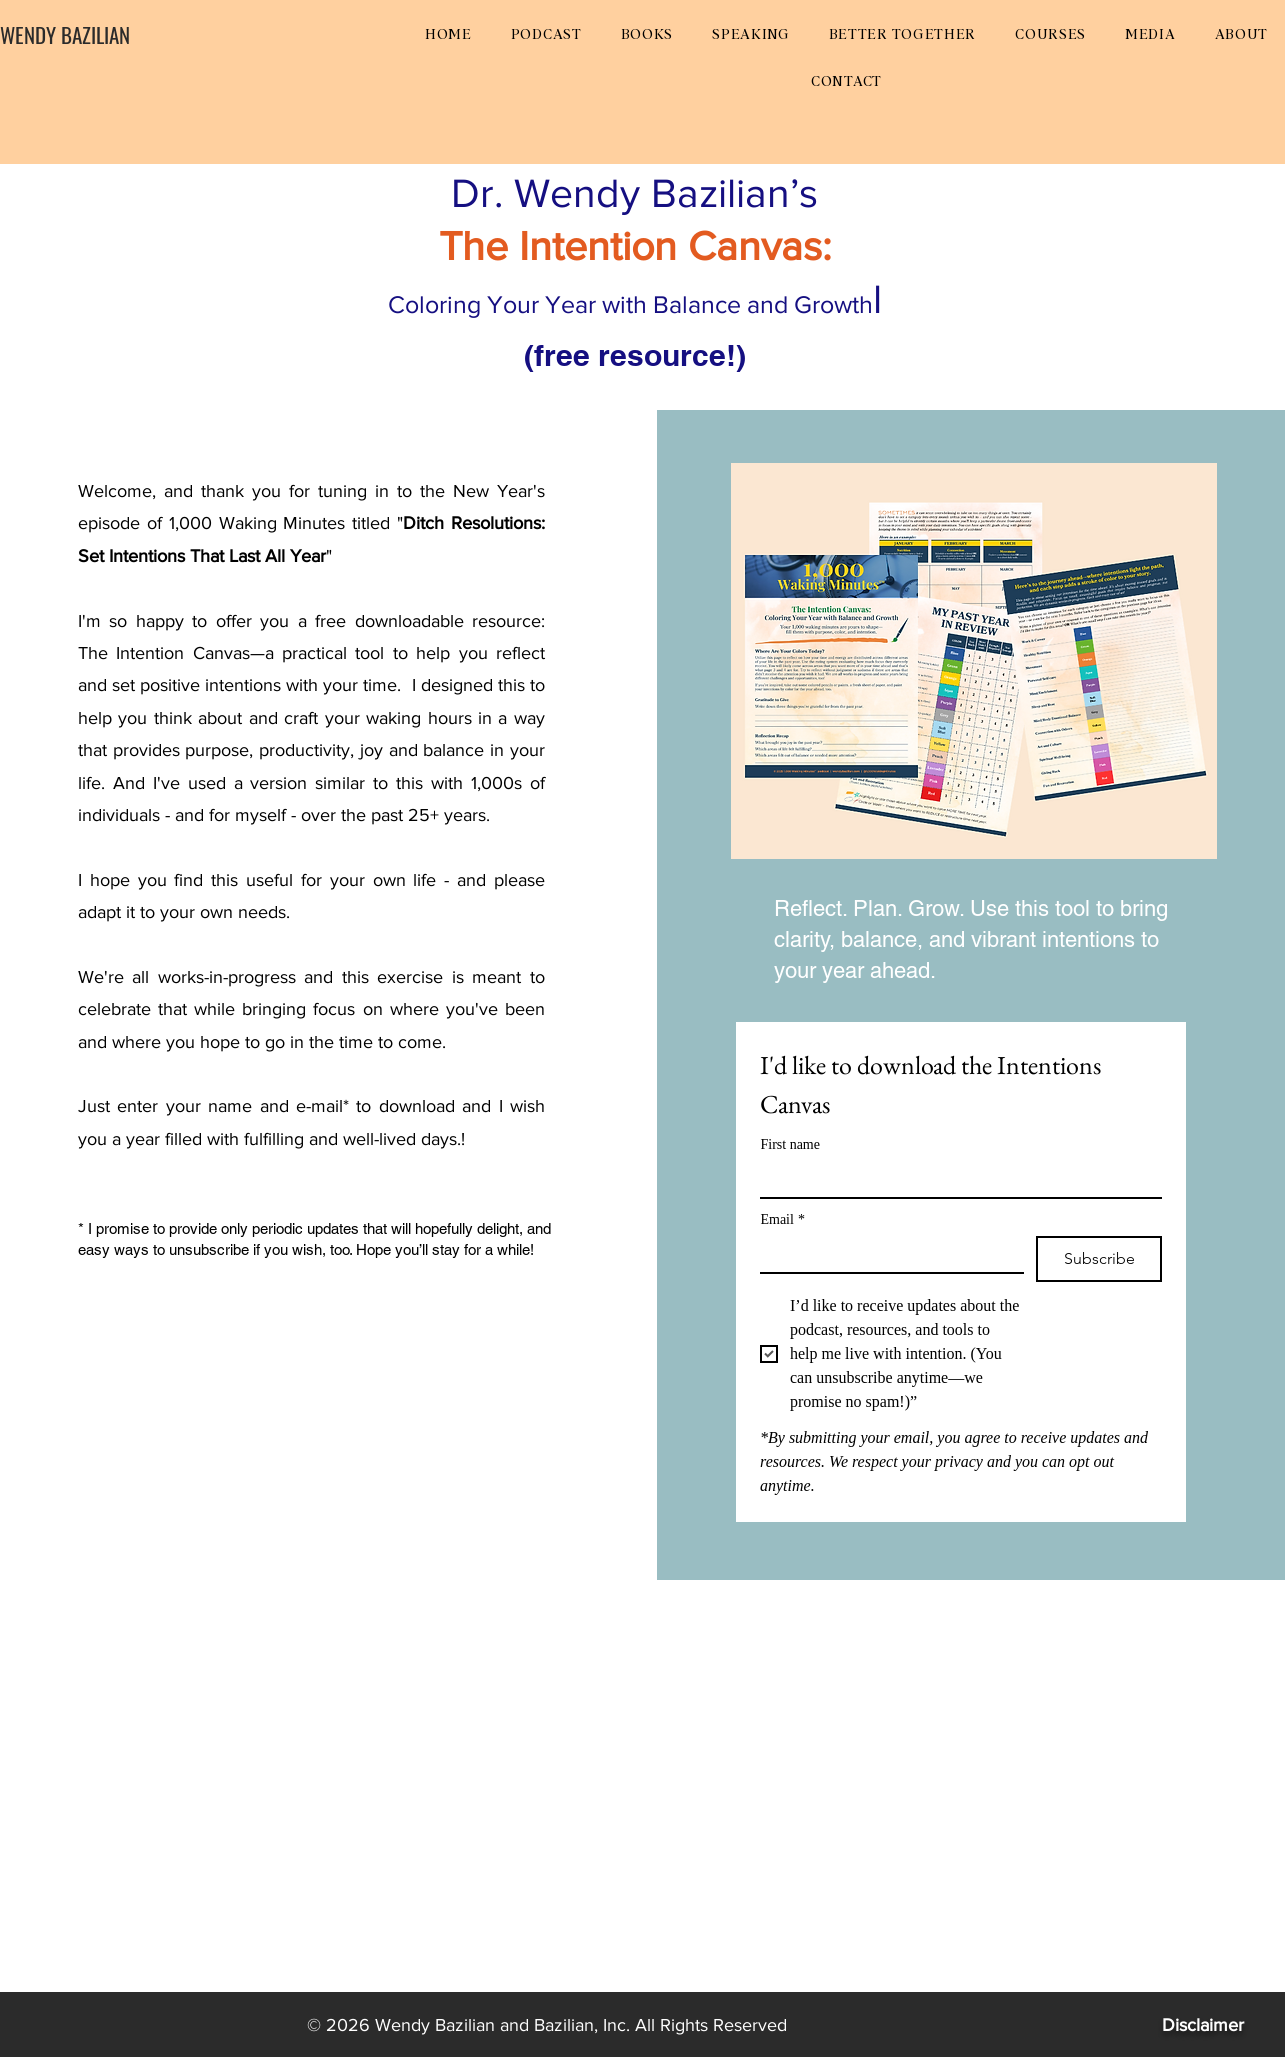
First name (790, 1144)
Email (782, 1219)
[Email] (886, 1254)
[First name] (955, 1179)
